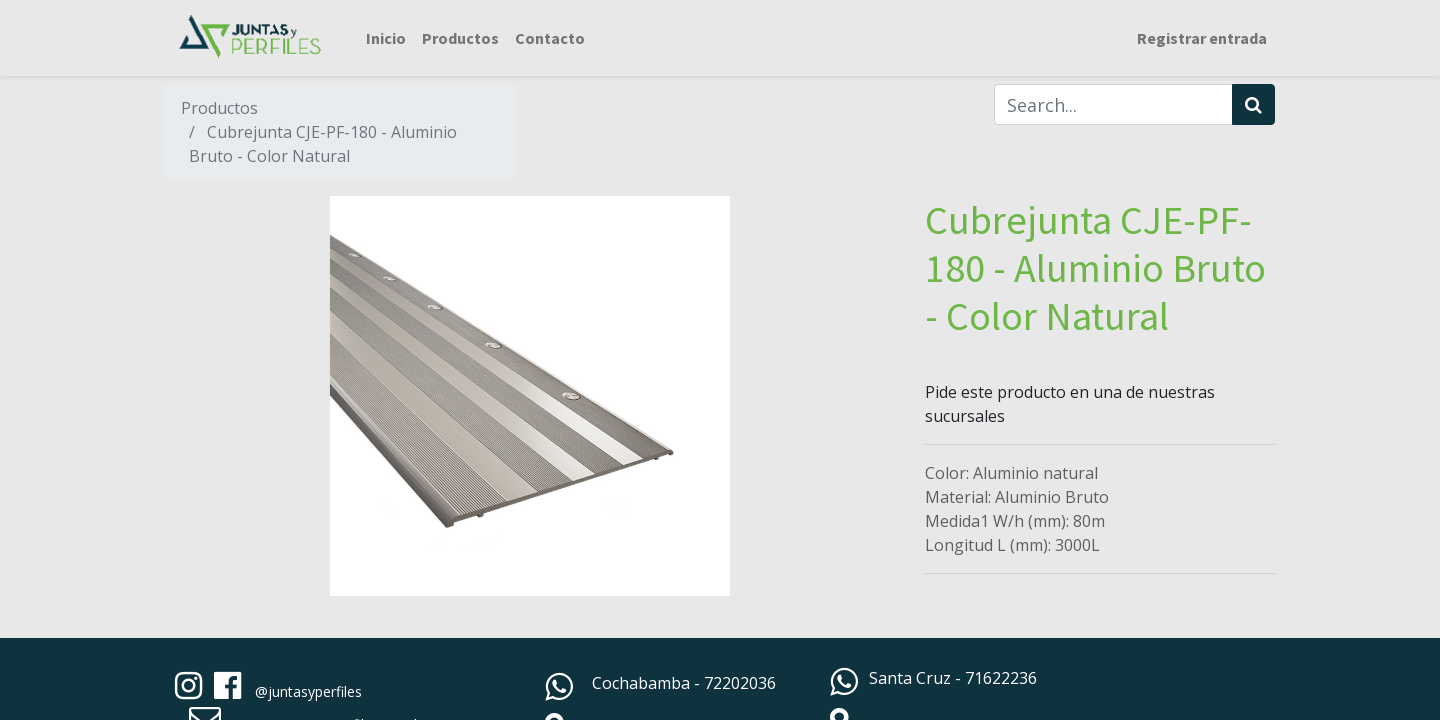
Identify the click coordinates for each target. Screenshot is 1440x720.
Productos (219, 108)
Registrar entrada (1202, 38)
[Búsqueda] (1253, 104)
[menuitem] (386, 38)
